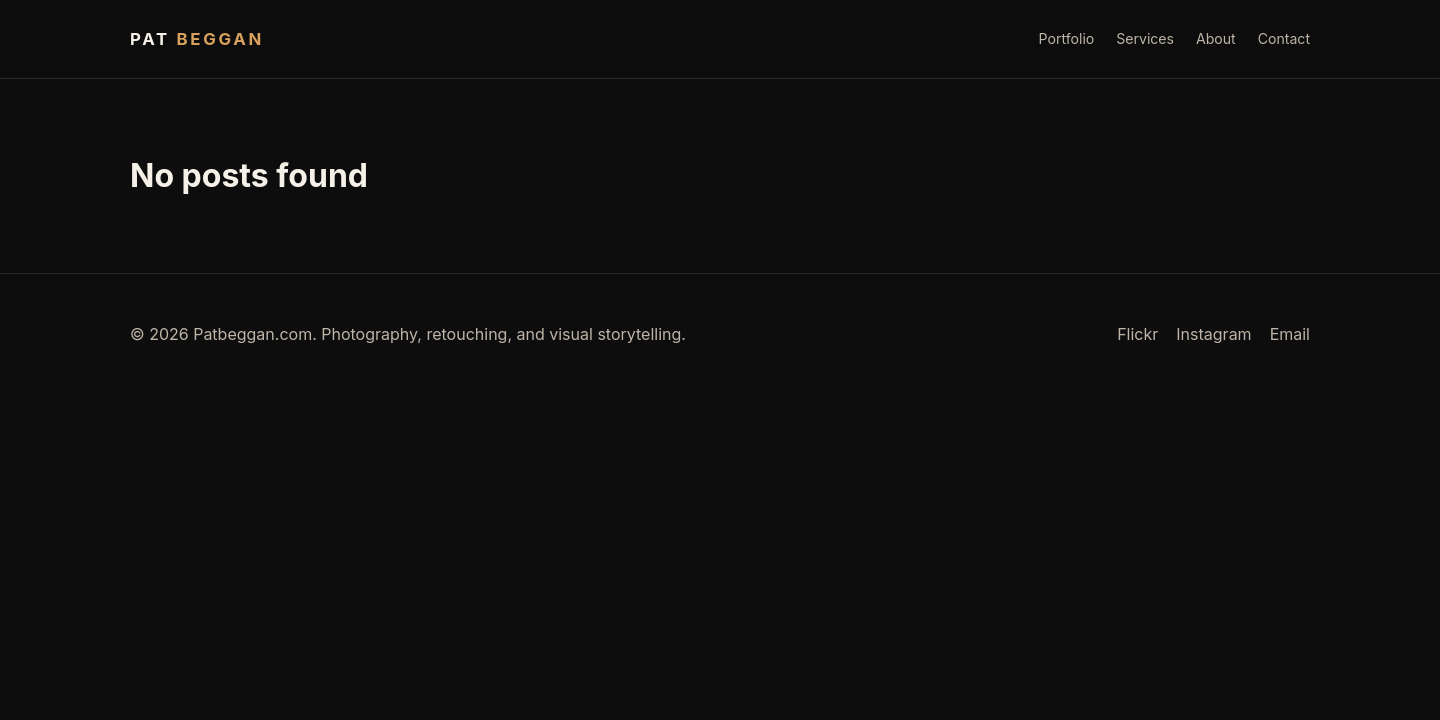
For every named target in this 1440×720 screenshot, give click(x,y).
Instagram (1213, 334)
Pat (197, 39)
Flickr (1137, 334)
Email (1290, 334)
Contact (1284, 38)
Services (1145, 38)
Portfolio (1067, 38)
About (1216, 38)
